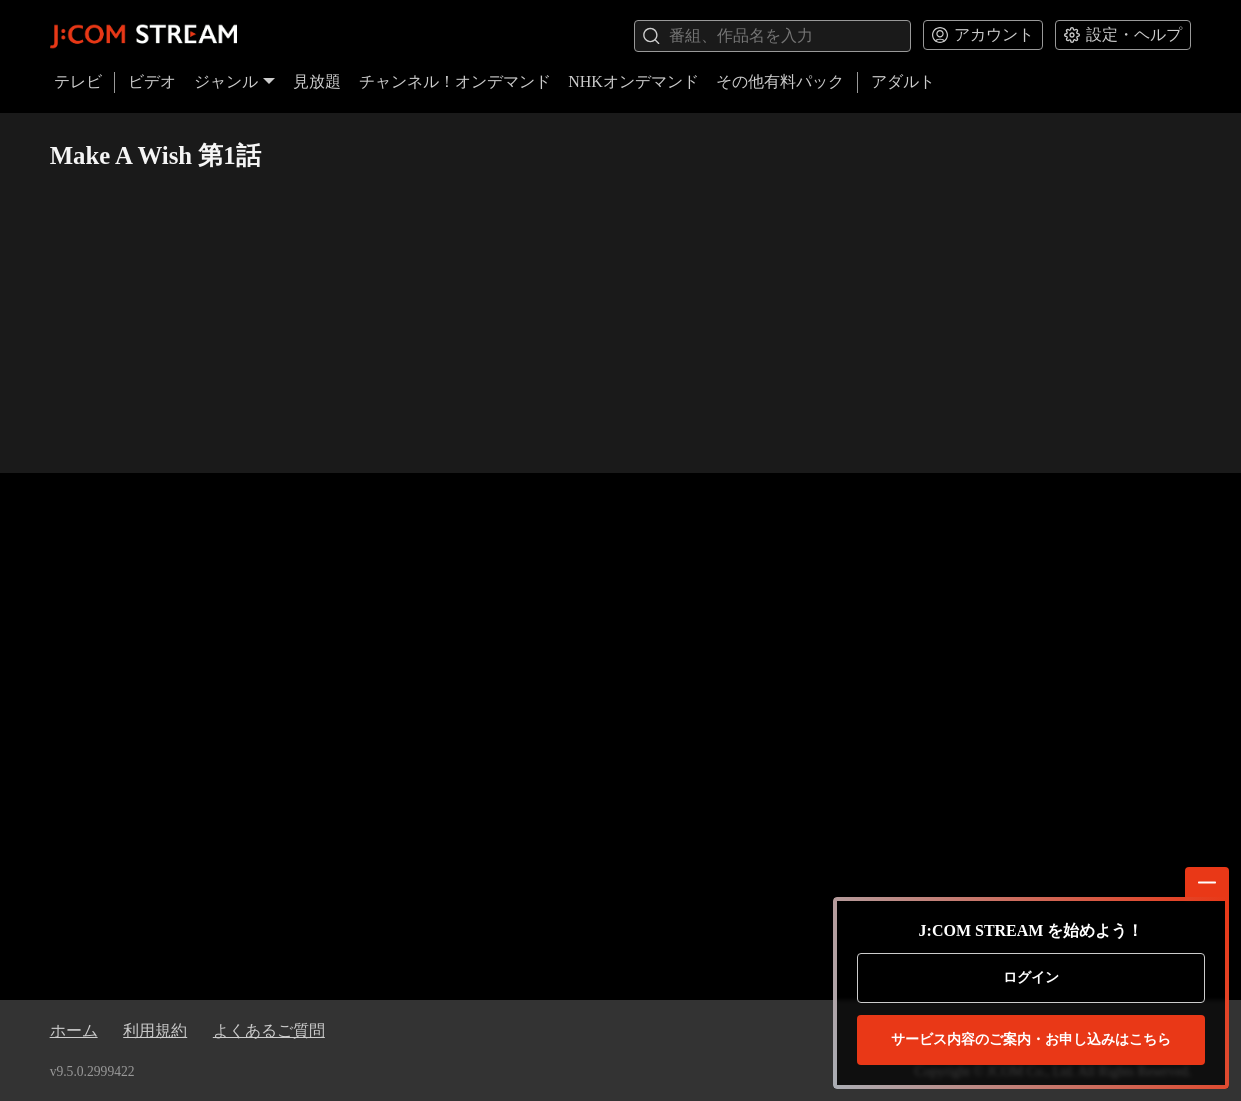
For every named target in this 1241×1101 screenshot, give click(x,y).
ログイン (1031, 977)
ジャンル (235, 81)
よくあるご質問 (269, 1030)
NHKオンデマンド (633, 81)
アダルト (903, 81)
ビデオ (152, 81)
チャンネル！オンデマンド (455, 81)
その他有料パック (780, 81)
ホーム (74, 1030)
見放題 (317, 81)
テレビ (78, 81)
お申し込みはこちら (1031, 1040)
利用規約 (155, 1030)
